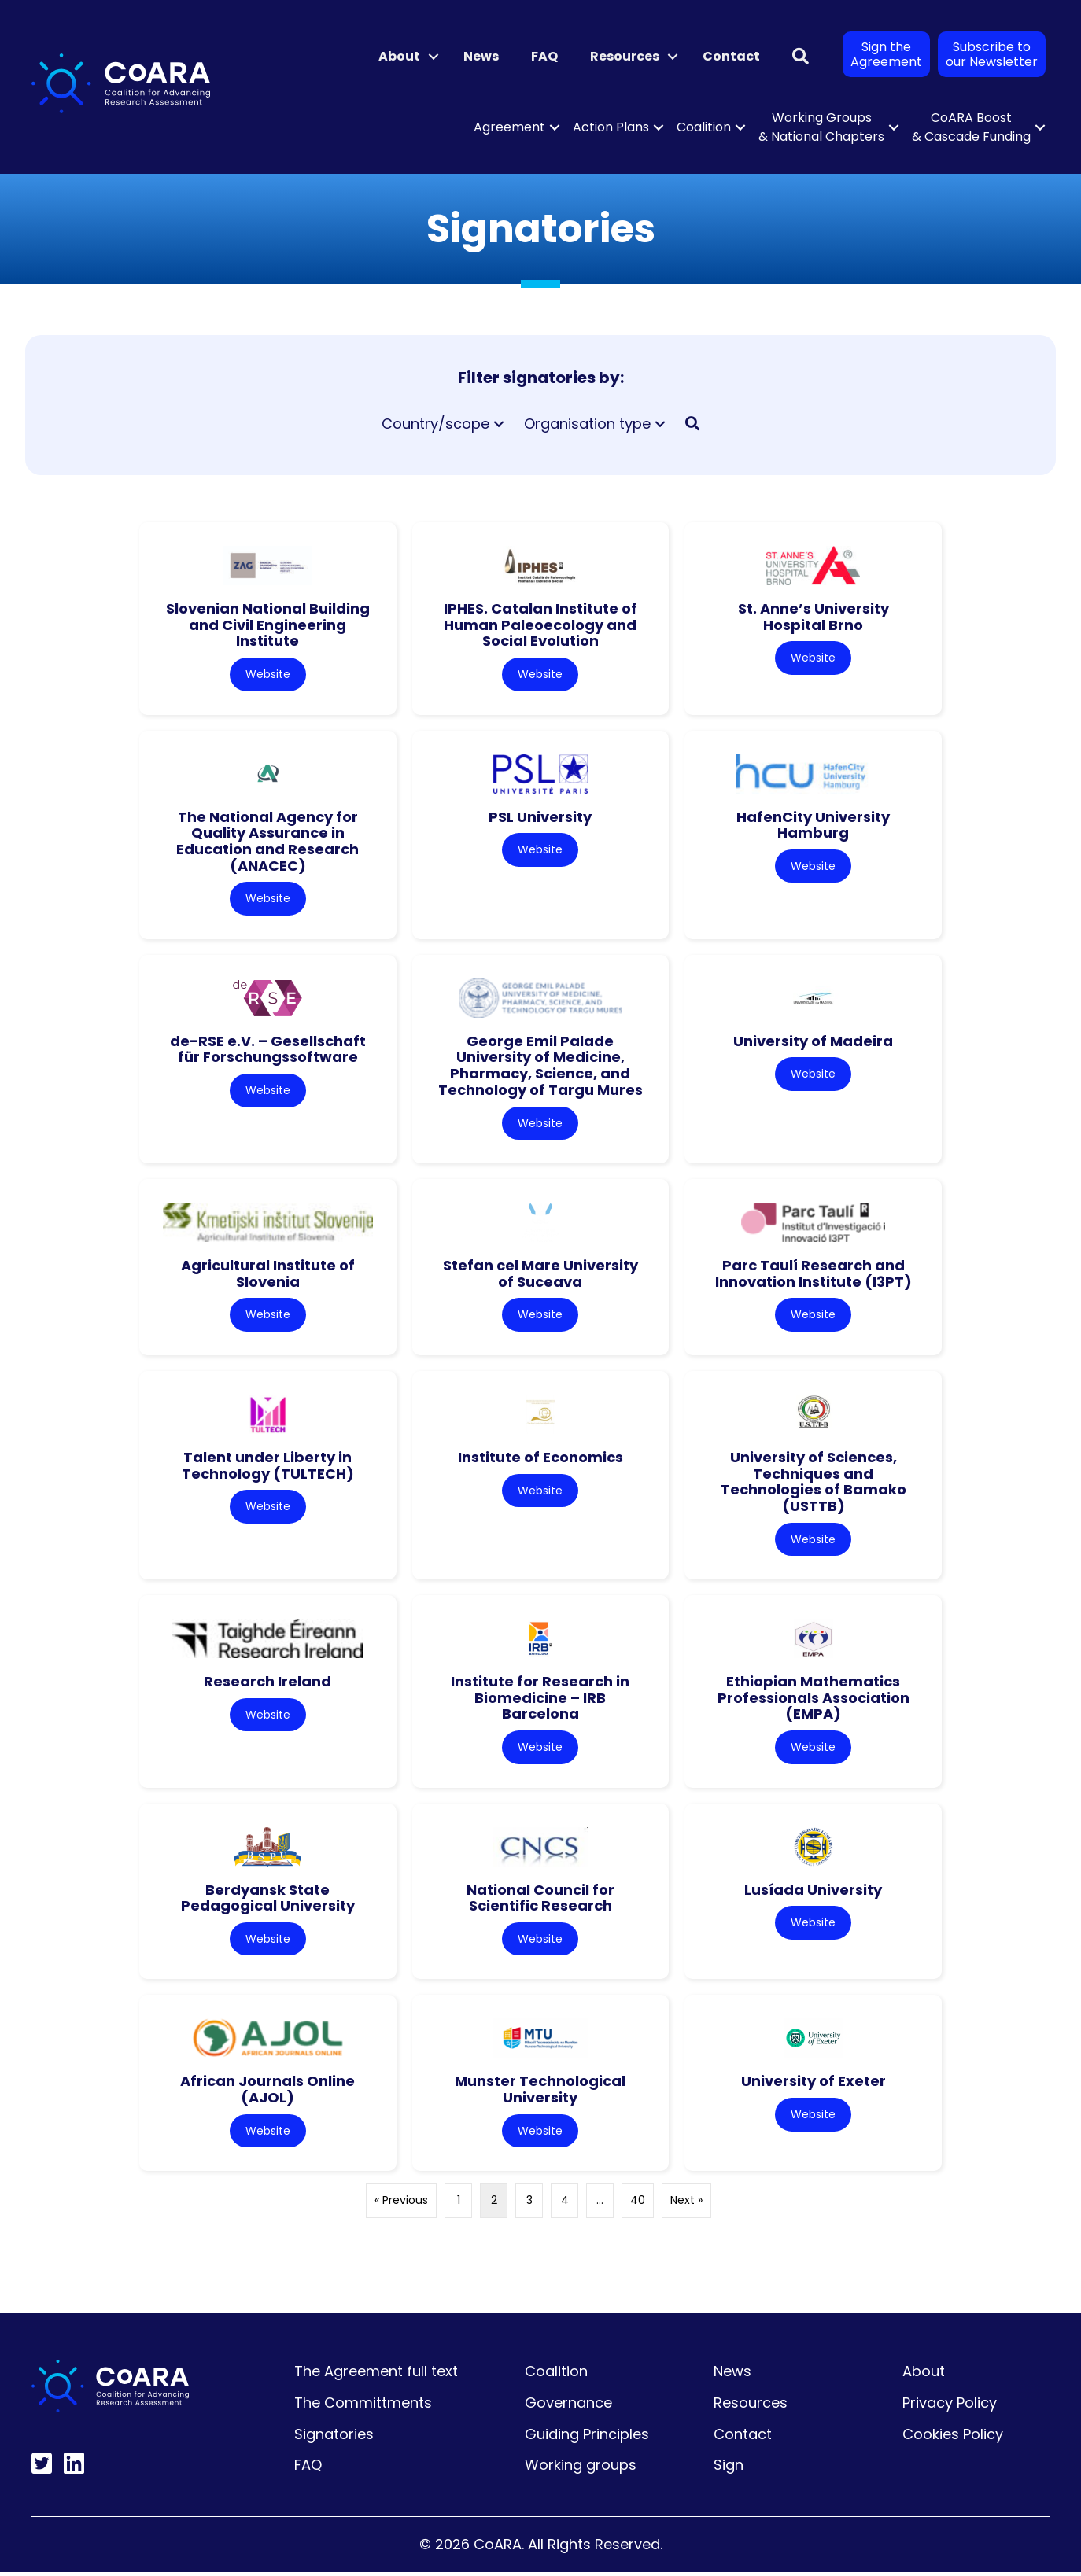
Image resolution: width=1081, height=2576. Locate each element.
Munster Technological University (540, 2093)
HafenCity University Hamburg (813, 825)
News (481, 56)
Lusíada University (813, 1892)
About (399, 56)
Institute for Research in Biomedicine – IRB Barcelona (540, 1700)
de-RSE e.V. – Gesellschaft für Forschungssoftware (268, 1050)
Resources (624, 56)
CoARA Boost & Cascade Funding (971, 127)
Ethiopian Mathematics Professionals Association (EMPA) (813, 1700)
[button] (433, 56)
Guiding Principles (587, 2438)
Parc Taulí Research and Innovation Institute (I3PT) (813, 1275)
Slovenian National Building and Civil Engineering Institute (268, 624)
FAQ (544, 56)
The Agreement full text (376, 2375)
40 (637, 2204)
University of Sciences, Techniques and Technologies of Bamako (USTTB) (813, 1483)
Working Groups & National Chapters (821, 127)
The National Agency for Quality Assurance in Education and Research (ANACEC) (267, 841)
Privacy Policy (949, 2406)
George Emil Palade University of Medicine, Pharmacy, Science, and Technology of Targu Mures (540, 1066)
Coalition (704, 127)
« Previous (401, 2204)
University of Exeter (813, 2085)
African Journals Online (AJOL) (267, 2093)
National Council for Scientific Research (540, 1900)
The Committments (363, 2406)
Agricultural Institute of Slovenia (268, 1275)
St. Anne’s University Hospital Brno (813, 617)
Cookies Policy (952, 2438)
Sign (728, 2468)
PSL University (540, 817)
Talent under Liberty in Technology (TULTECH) (268, 1467)
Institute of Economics (540, 1459)
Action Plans (611, 127)
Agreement (509, 127)
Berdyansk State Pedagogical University (268, 1900)
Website (267, 674)
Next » (686, 2204)
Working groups (580, 2468)
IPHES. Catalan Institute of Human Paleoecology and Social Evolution (540, 624)
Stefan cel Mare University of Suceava (540, 1275)
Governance (568, 2406)
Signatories (334, 2438)
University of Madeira (813, 1042)
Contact (731, 56)
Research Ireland (267, 1683)
